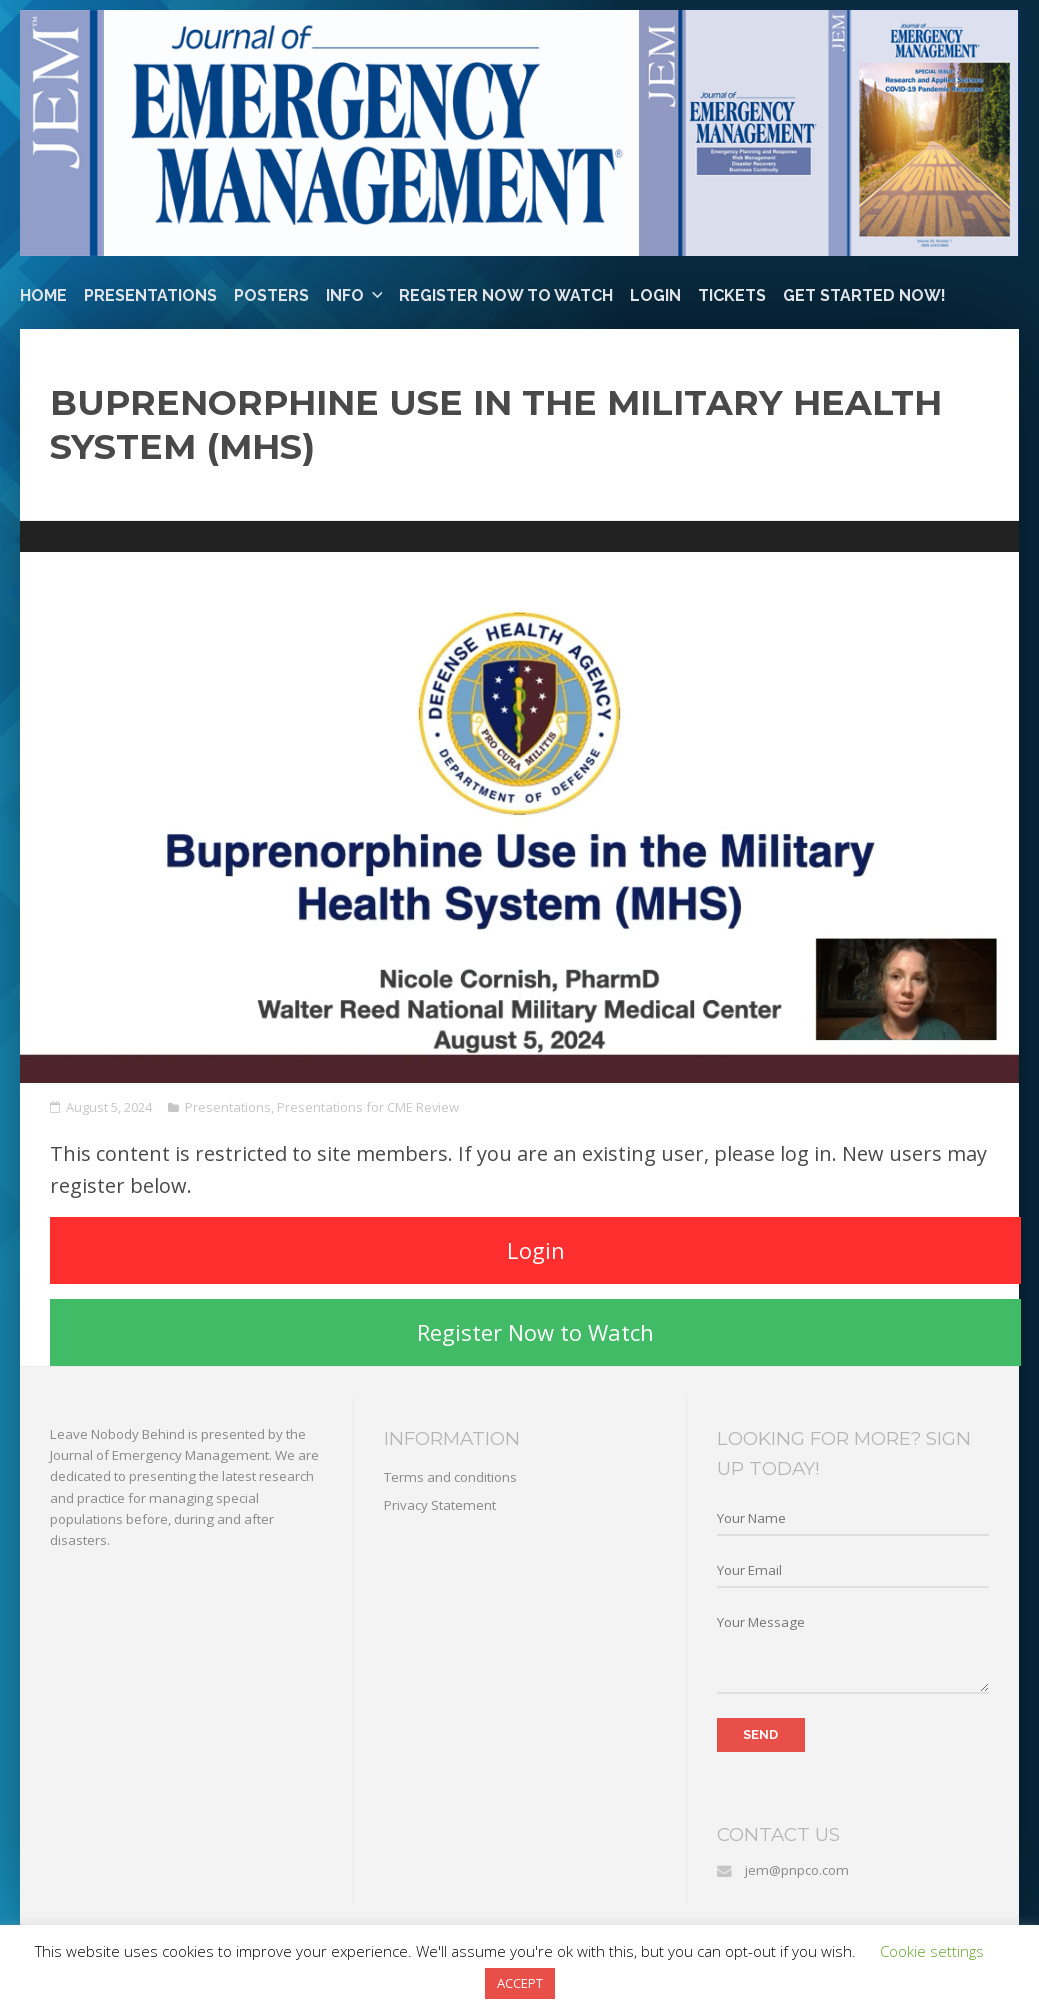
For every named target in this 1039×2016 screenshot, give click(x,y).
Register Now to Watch (506, 295)
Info (345, 295)
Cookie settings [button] (932, 1951)
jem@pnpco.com (797, 1870)
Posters (271, 295)
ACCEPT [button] (520, 1983)
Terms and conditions (450, 1477)
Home (43, 295)
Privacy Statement (440, 1505)
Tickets (732, 295)
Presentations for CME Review (368, 1107)
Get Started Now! (864, 295)
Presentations (150, 295)
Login (655, 295)
